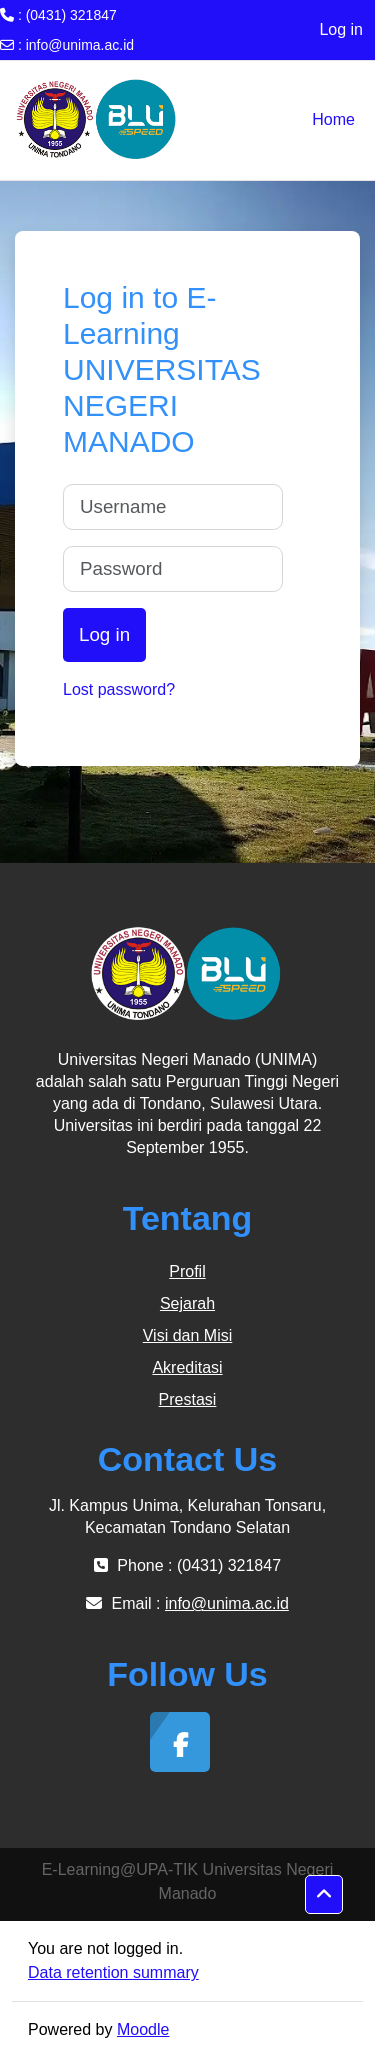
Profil (187, 1271)
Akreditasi (187, 1367)
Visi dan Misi (188, 1335)
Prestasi (188, 1399)
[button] (324, 1895)
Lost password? (119, 689)
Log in (341, 29)
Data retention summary (113, 1972)
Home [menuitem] (333, 119)
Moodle (143, 2029)
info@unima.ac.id (80, 45)
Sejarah (187, 1303)
